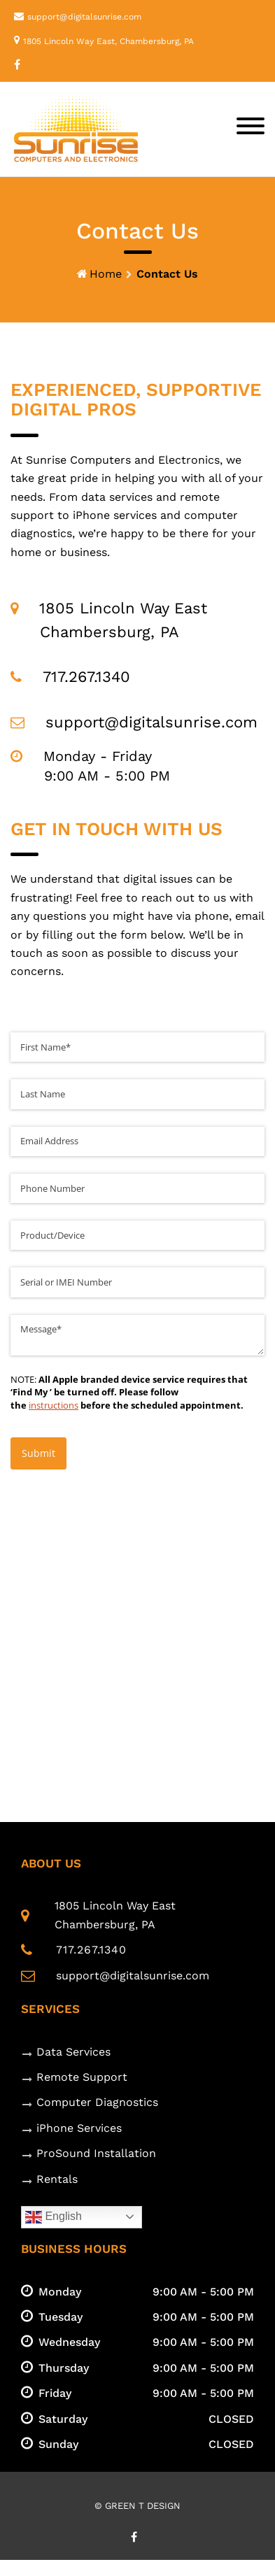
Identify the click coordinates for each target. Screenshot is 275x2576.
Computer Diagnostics (97, 2102)
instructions (53, 1405)
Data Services (73, 2051)
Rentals (57, 2179)
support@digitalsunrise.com (84, 17)
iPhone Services (79, 2128)
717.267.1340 (91, 1949)
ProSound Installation (96, 2153)
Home (106, 273)
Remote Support (81, 2077)
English (53, 2217)
